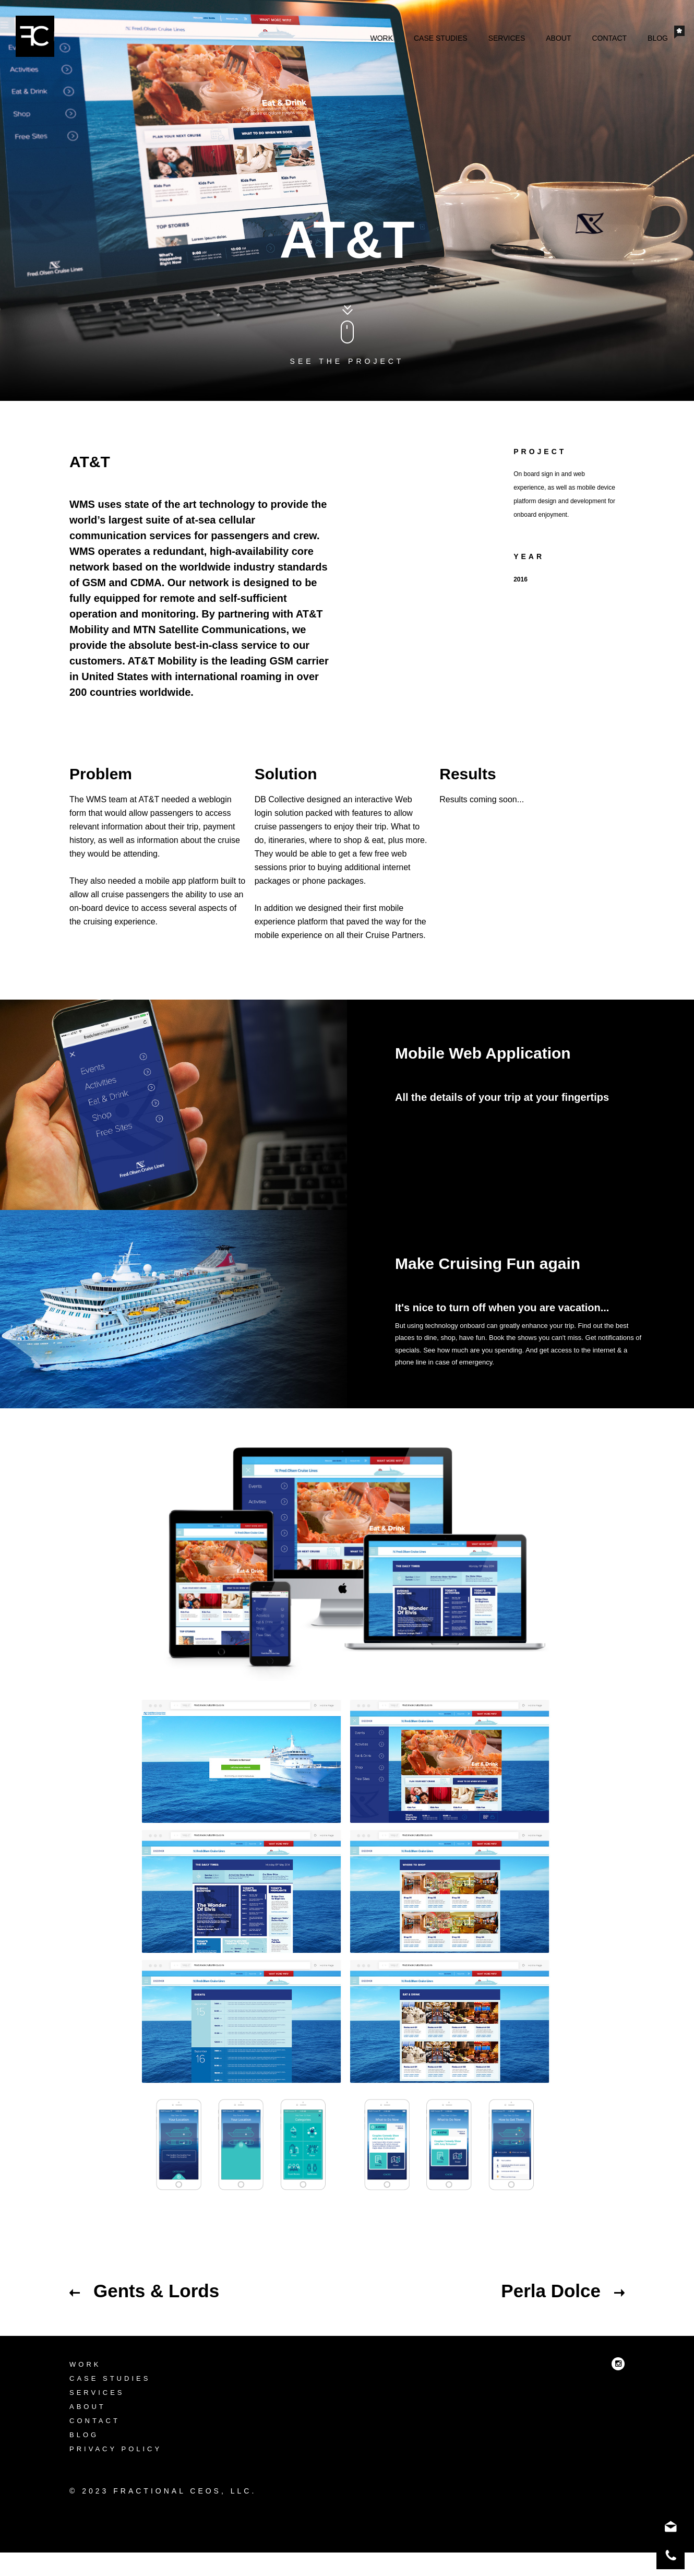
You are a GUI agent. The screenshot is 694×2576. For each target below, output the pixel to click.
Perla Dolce (563, 2291)
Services (506, 38)
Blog (658, 38)
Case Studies (441, 38)
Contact (609, 38)
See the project (347, 361)
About (558, 38)
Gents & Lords (144, 2291)
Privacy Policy (115, 2474)
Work (381, 38)
